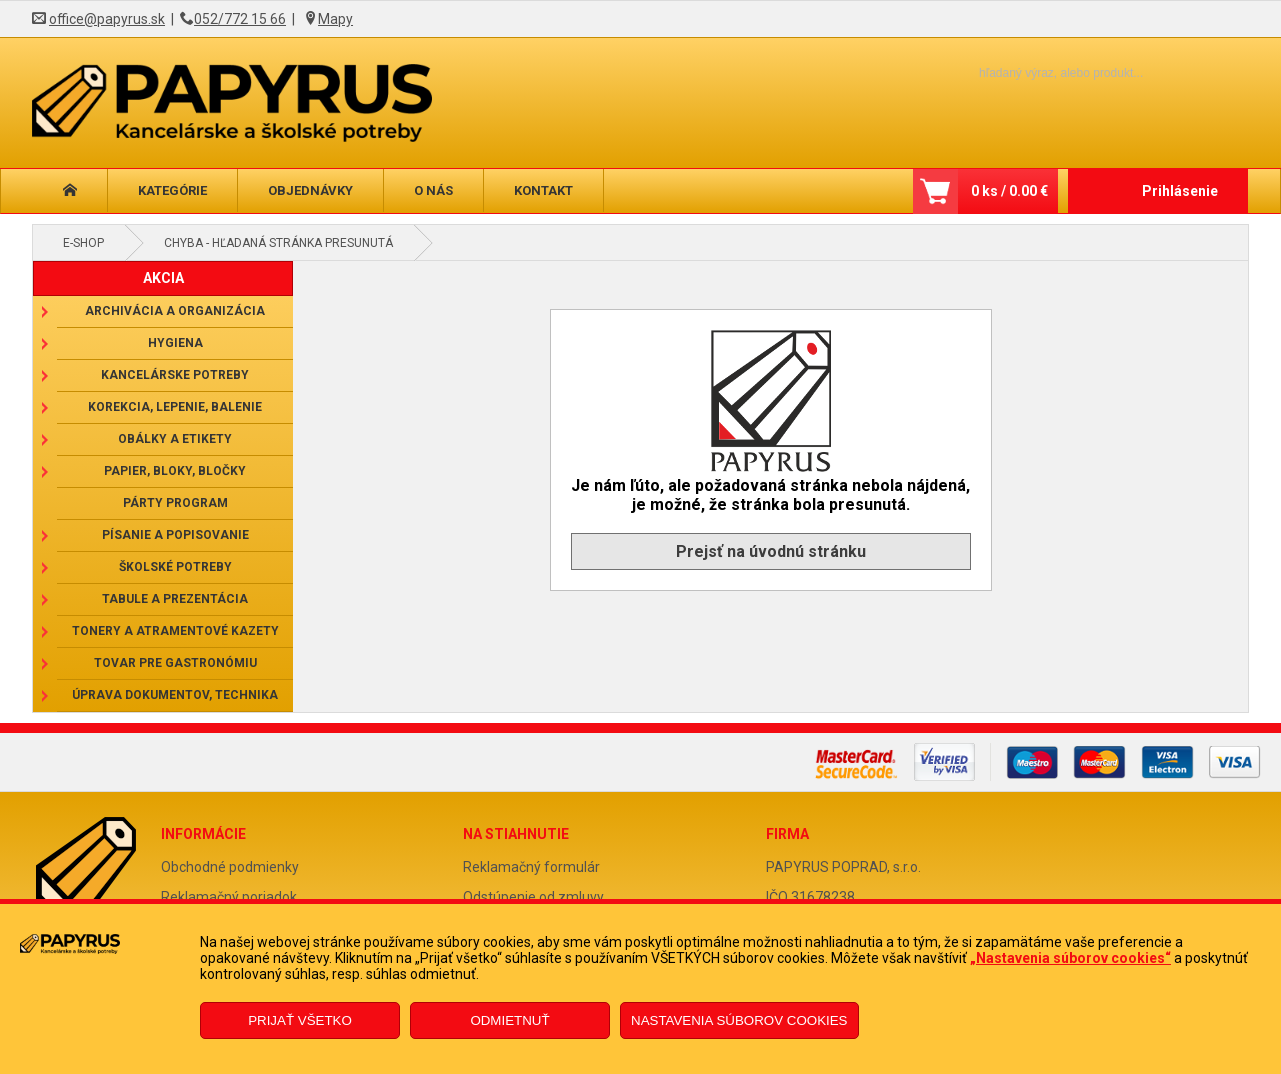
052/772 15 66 (240, 19)
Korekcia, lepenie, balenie (175, 407)
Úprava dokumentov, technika (175, 695)
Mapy (335, 19)
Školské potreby (175, 567)
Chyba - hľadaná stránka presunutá (278, 243)
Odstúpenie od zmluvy (533, 897)
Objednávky (310, 190)
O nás (433, 190)
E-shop (83, 243)
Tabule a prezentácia (175, 599)
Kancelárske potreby (175, 375)
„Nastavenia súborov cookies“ (1070, 958)
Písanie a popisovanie (175, 535)
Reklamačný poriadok (229, 897)
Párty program (175, 503)
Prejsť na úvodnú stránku (771, 551)
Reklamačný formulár (531, 867)
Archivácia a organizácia (175, 311)
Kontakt (543, 190)
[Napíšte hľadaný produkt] (1026, 72)
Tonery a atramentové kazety (175, 631)
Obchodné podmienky (230, 867)
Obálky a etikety (175, 439)
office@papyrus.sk (107, 19)
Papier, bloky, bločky (175, 471)
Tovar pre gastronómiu (175, 663)
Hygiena (175, 343)
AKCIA (163, 278)
